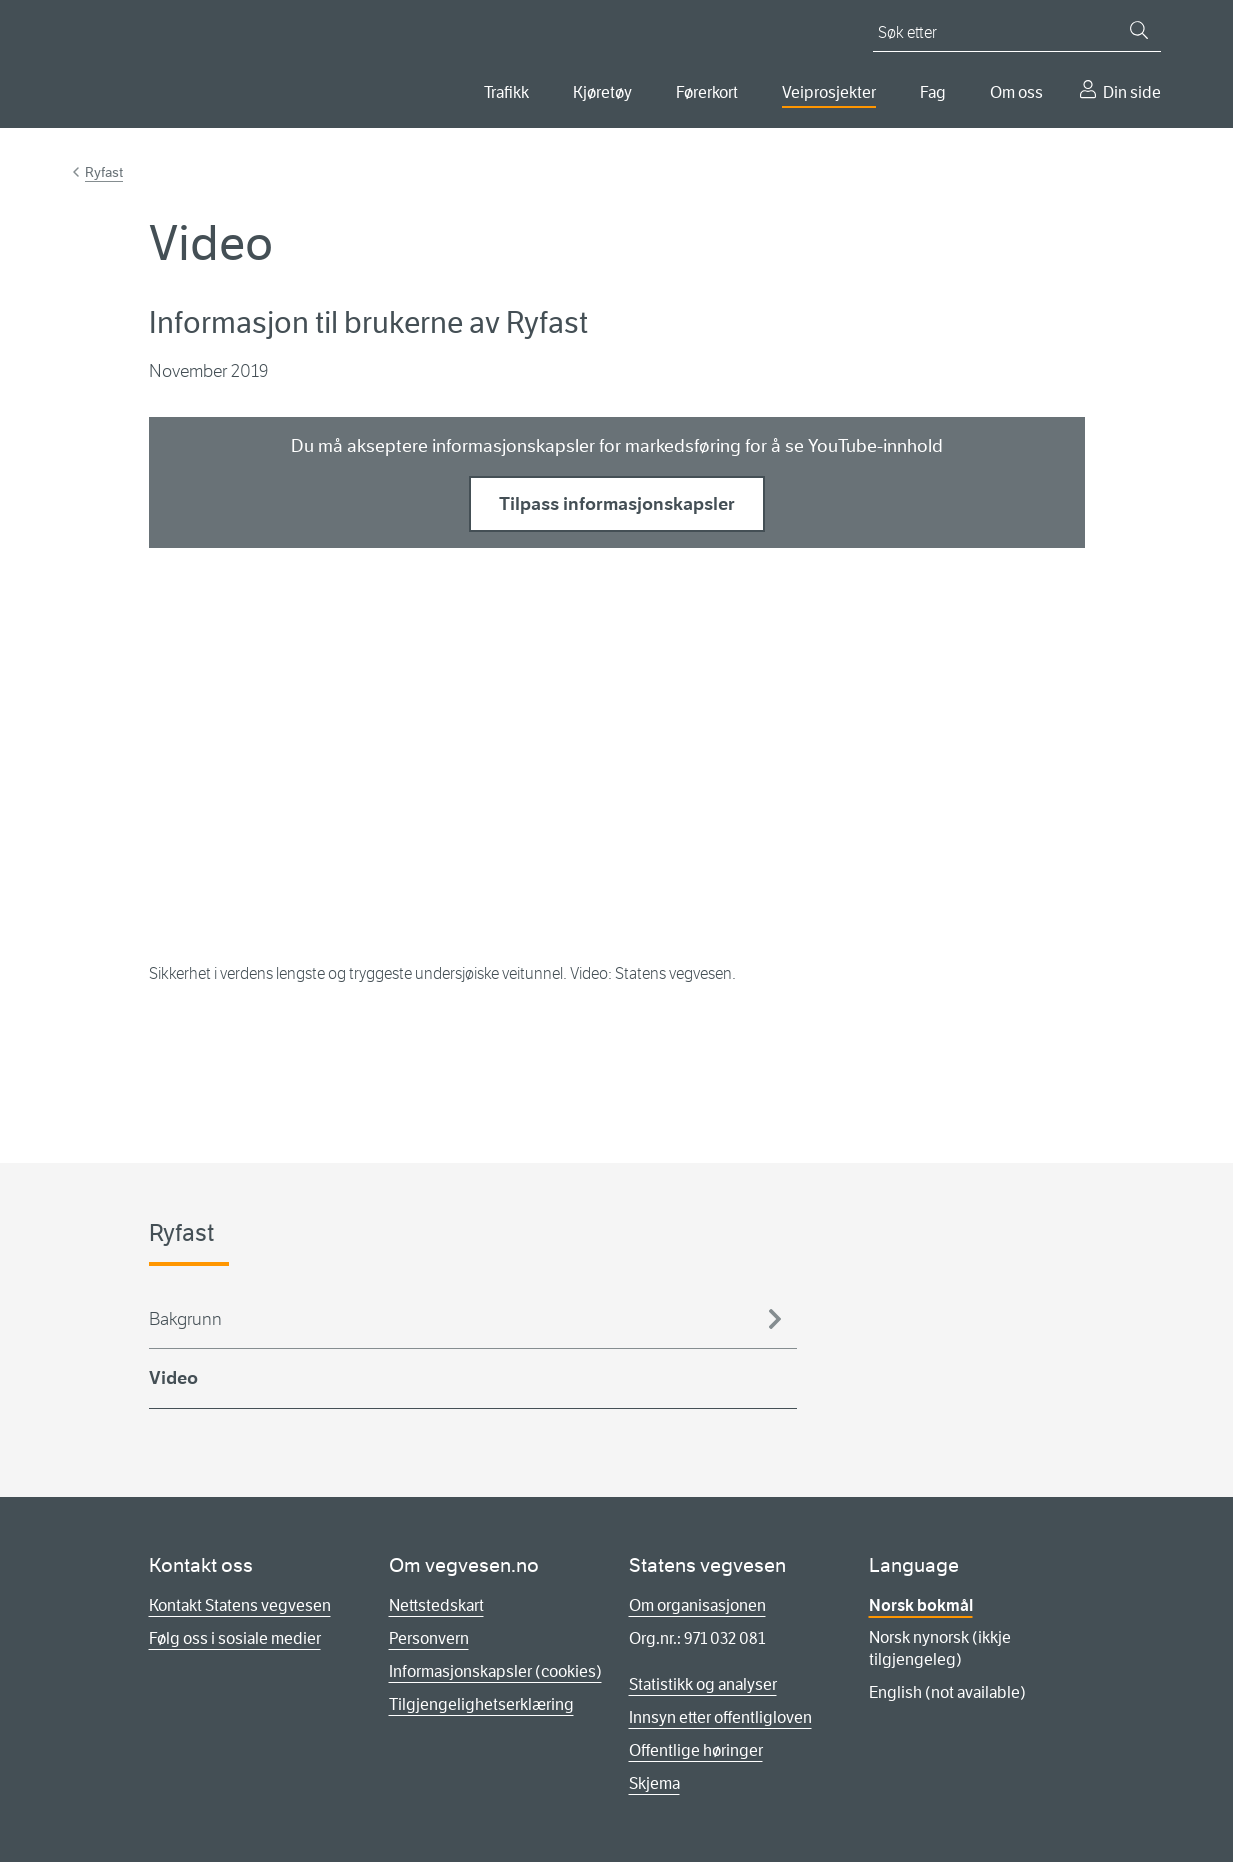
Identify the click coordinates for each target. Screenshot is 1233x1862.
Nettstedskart (436, 1605)
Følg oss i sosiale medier (235, 1638)
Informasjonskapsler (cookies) (495, 1671)
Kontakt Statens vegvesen (240, 1605)
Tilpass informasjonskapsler (617, 504)
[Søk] (1139, 30)
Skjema (654, 1783)
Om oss (1016, 92)
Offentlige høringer (696, 1750)
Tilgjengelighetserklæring (481, 1704)
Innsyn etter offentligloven (720, 1717)
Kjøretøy (602, 92)
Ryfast (104, 172)
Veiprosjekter (829, 92)
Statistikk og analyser (703, 1684)
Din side (1132, 92)
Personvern (429, 1638)
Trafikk (506, 92)
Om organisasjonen (697, 1605)
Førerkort (707, 92)
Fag (933, 92)
